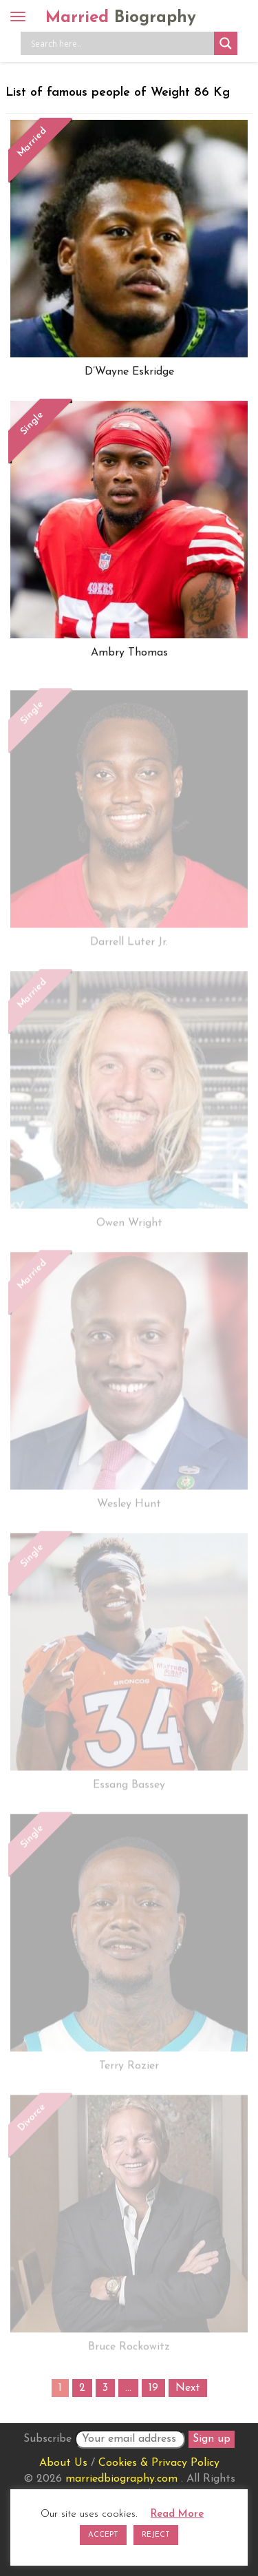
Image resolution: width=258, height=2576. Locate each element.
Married (120, 18)
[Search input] (121, 43)
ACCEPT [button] (103, 2535)
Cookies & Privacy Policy (158, 2463)
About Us (63, 2463)
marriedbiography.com (121, 2478)
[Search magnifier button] (225, 43)
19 (153, 2388)
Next (187, 2388)
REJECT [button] (156, 2535)
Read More (177, 2514)
